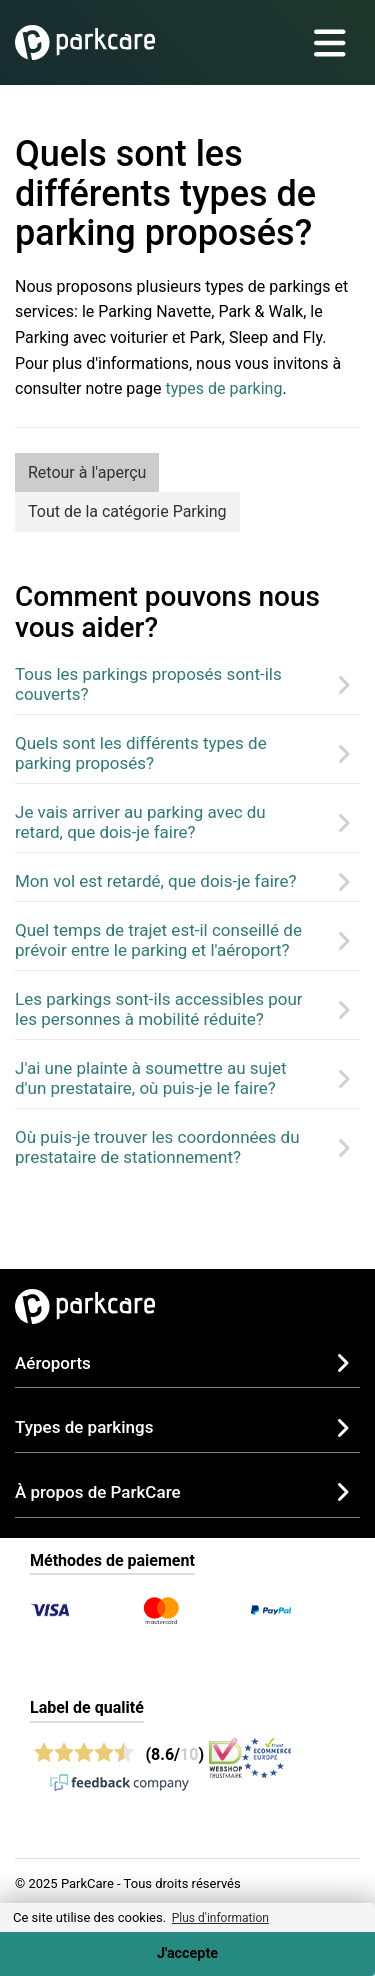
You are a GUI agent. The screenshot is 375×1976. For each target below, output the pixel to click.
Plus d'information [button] (220, 1918)
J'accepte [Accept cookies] (187, 1953)
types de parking (223, 388)
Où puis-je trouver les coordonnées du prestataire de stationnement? (157, 1147)
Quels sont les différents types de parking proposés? (141, 753)
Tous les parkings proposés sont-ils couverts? (148, 684)
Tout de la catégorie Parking (127, 511)
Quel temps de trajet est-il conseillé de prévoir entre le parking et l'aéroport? (158, 940)
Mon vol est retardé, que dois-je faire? (155, 881)
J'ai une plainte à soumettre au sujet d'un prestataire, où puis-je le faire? (151, 1078)
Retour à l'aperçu (87, 472)
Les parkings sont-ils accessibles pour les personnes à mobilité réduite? (159, 1009)
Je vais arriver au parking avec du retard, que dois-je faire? (140, 822)
